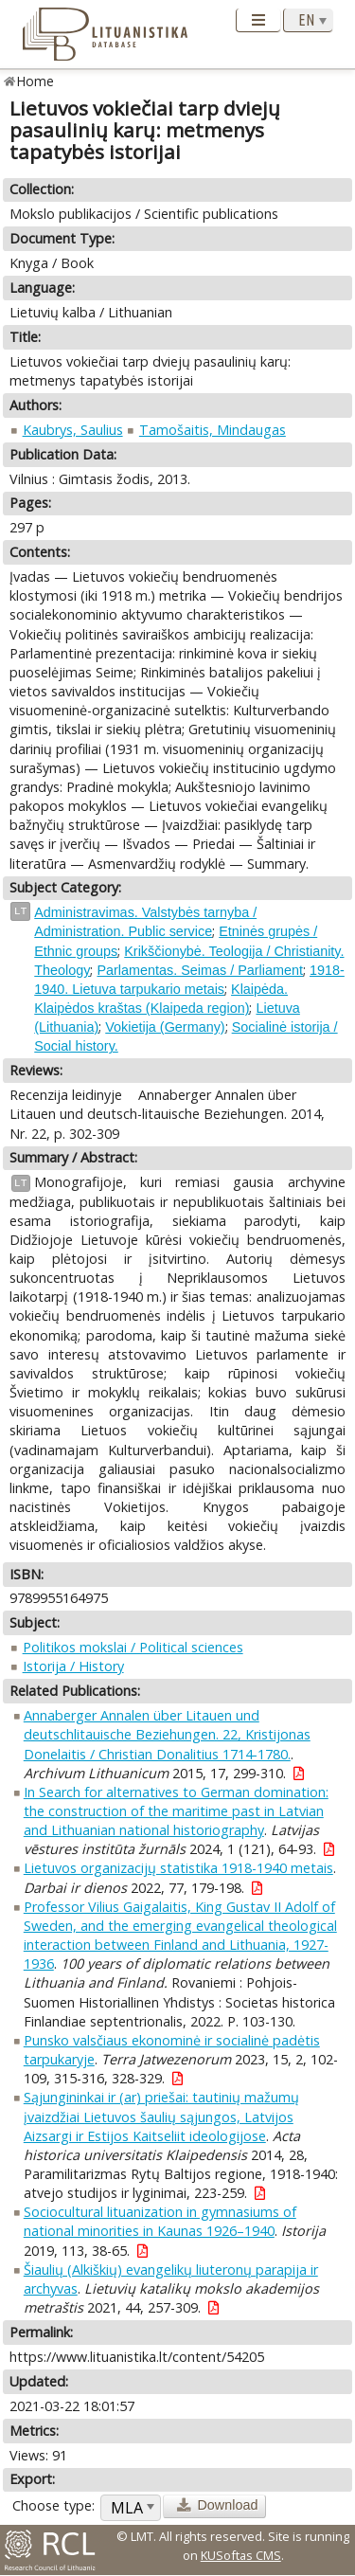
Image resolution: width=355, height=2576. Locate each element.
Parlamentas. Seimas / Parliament (200, 970)
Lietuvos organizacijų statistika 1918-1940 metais (178, 1868)
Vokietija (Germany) (164, 1027)
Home (35, 81)
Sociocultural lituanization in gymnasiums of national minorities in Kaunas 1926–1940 (160, 2221)
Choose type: (53, 2505)
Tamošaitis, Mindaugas (212, 430)
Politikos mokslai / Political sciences (133, 1647)
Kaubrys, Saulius (73, 430)
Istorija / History (73, 1666)
